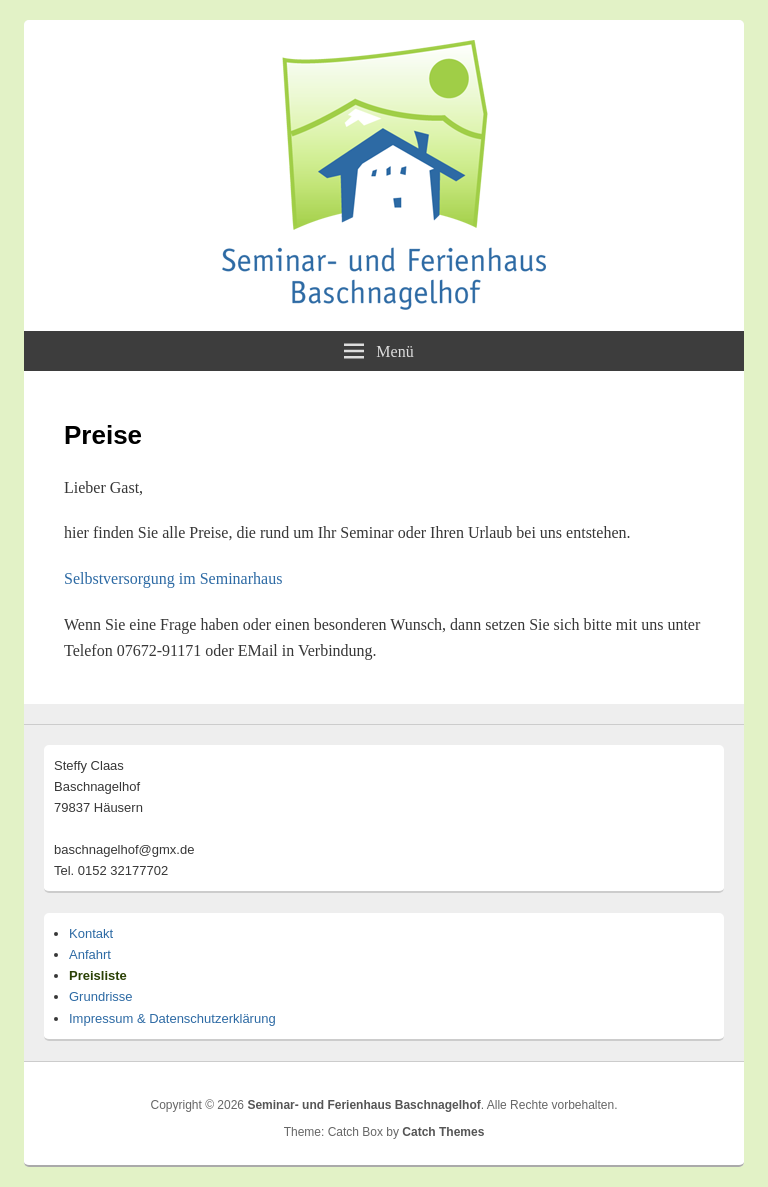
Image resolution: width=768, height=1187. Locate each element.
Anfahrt (90, 954)
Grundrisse (101, 996)
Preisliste (98, 975)
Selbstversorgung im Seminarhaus (173, 578)
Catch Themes (443, 1132)
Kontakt (91, 933)
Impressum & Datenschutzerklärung (172, 1018)
